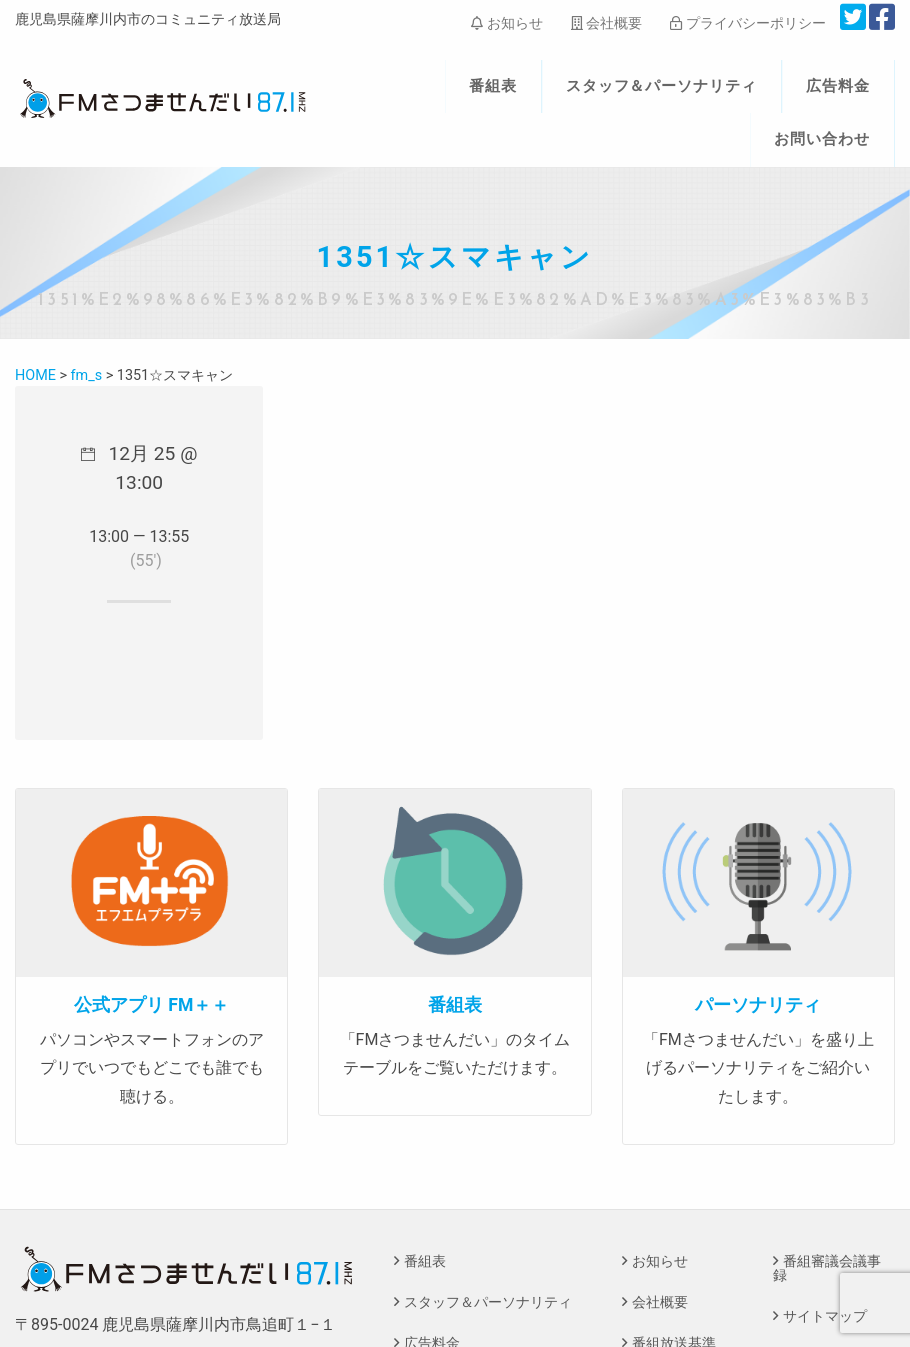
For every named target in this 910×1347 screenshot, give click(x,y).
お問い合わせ (822, 139)
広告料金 (838, 86)
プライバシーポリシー (747, 23)
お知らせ (506, 23)
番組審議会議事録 (827, 1268)
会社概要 (606, 23)
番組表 (493, 86)
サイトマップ (825, 1316)
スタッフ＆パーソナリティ (662, 86)
